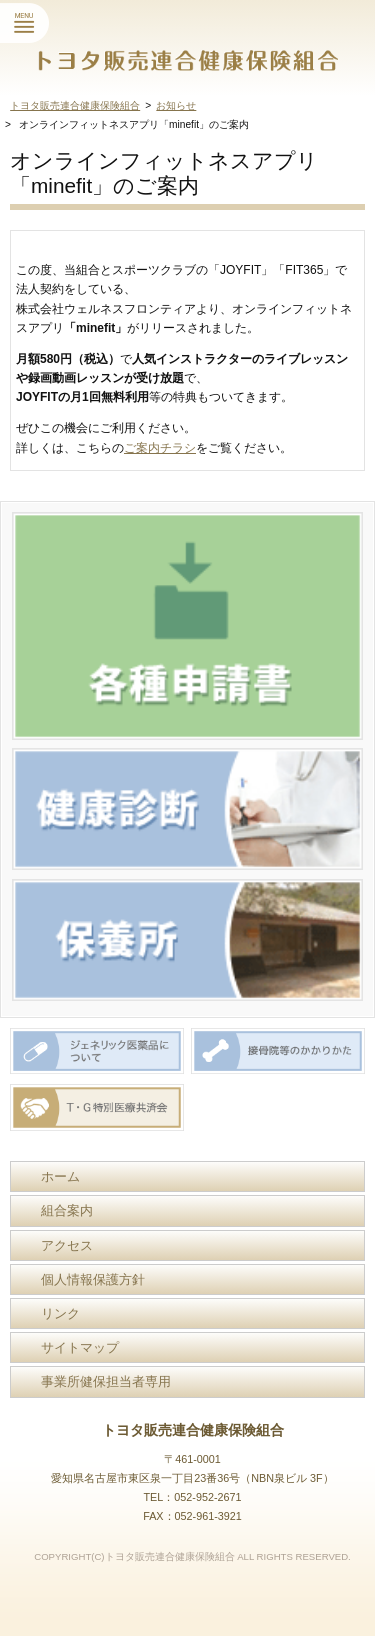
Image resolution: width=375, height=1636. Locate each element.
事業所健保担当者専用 (106, 1381)
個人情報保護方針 (93, 1279)
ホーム (60, 1176)
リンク (60, 1313)
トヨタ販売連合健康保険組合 (75, 105)
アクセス (67, 1245)
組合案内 (67, 1210)
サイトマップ (80, 1347)
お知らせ (176, 105)
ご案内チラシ (160, 448)
